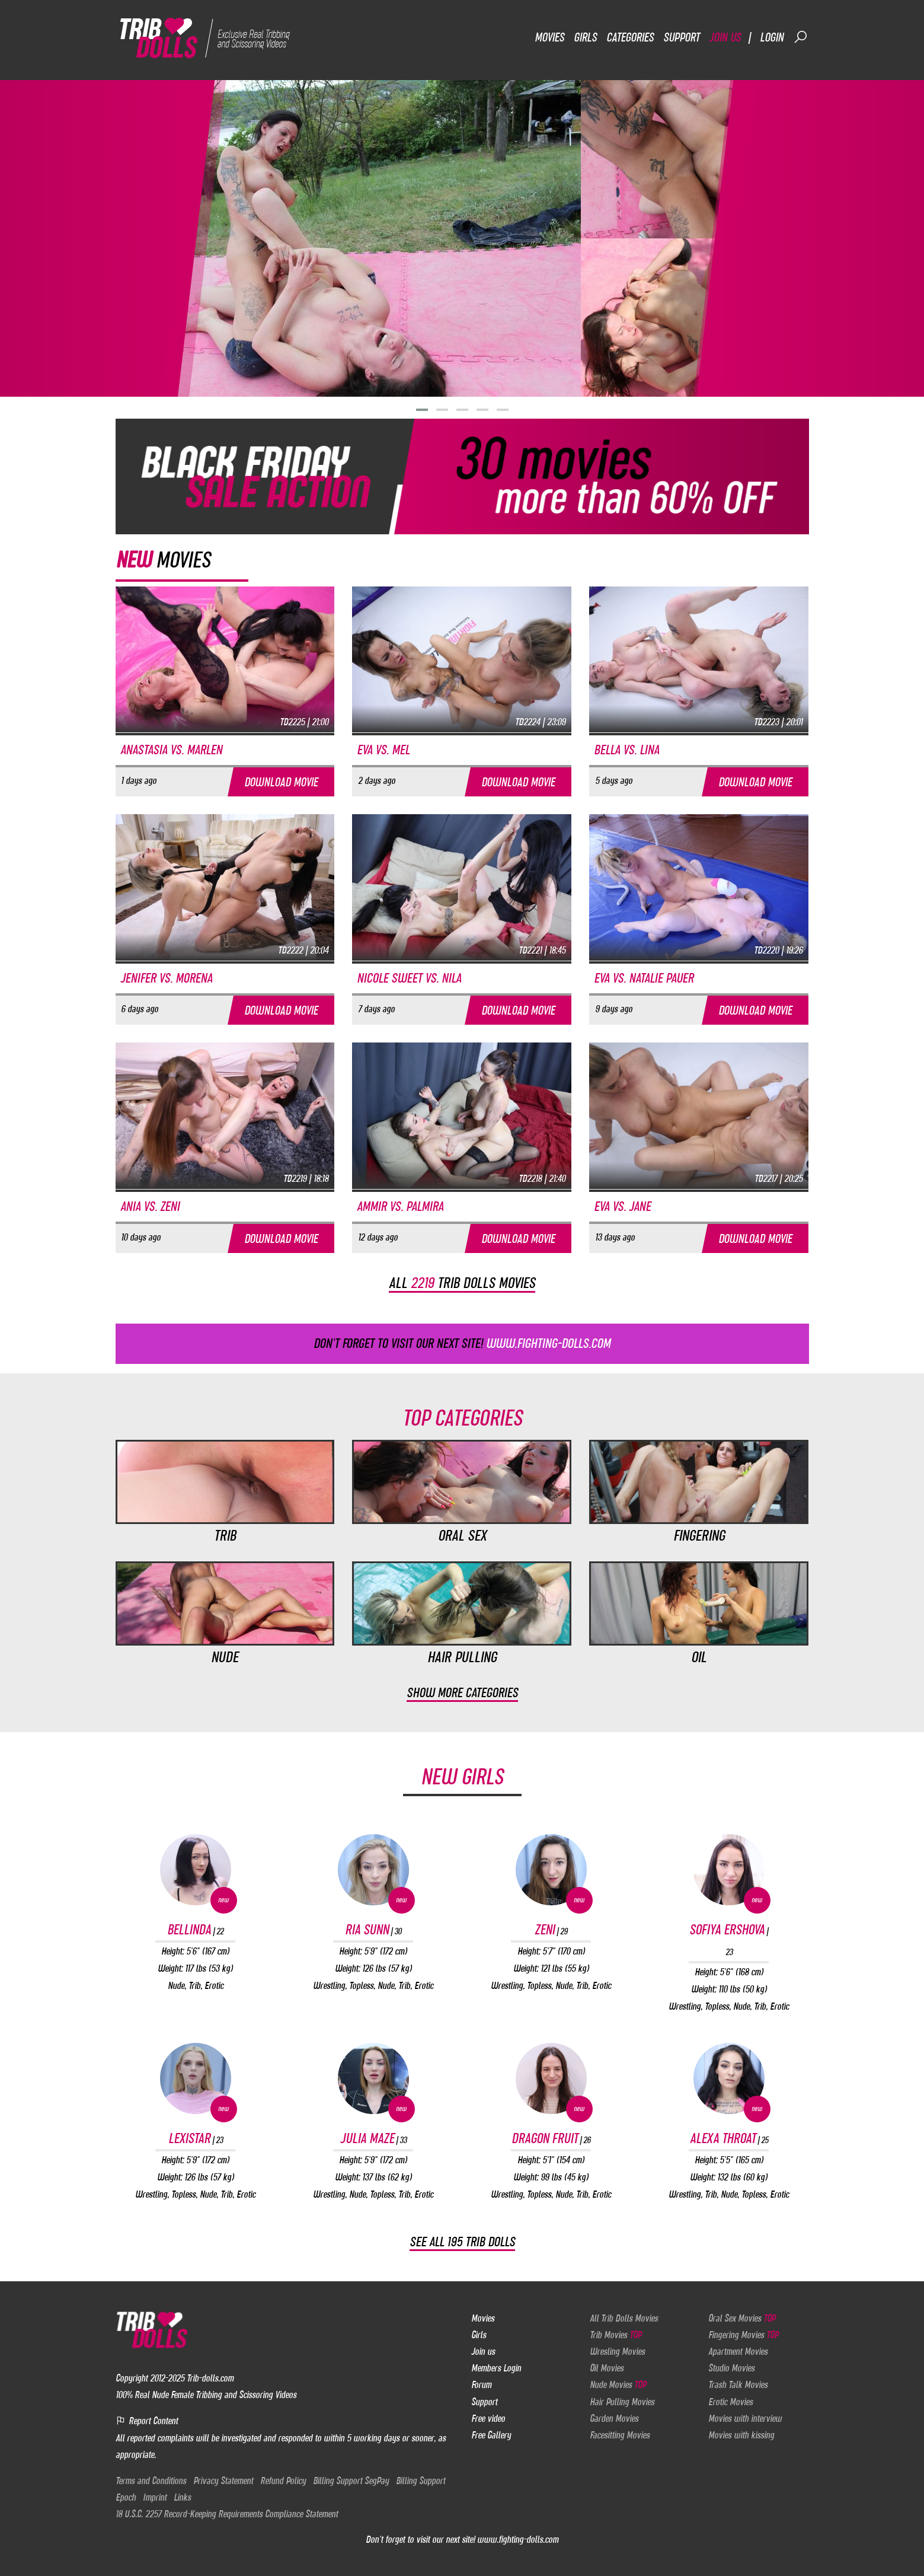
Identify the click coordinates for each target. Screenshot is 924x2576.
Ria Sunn (373, 1930)
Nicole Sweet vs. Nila (409, 978)
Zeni (551, 1930)
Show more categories (462, 1693)
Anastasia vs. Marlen (171, 749)
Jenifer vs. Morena (166, 978)
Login (772, 37)
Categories (630, 37)
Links (182, 2497)
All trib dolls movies (462, 1283)
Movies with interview (745, 2418)
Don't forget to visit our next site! (462, 1343)
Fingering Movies (743, 2334)
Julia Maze (373, 2139)
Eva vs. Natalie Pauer (643, 978)
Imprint (155, 2497)
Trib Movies (615, 2334)
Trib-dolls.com (210, 2378)
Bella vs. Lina (626, 749)
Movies (549, 37)
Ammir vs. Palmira (400, 1206)
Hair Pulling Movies (622, 2401)
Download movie (281, 782)
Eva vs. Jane (622, 1206)
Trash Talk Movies (738, 2385)
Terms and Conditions (151, 2480)
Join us (725, 37)
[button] (422, 410)
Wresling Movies (617, 2352)
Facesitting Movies (620, 2435)
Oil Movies (607, 2368)
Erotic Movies (730, 2401)
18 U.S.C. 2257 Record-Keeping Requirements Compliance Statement (227, 2514)
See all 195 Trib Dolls (462, 2241)
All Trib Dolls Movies (624, 2318)
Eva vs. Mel (383, 749)
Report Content (147, 2421)
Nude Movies (618, 2385)
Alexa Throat (729, 2139)
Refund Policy (283, 2480)
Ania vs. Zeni (150, 1206)
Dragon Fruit (550, 2139)
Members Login (496, 2368)
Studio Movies (731, 2368)
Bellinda (195, 1930)
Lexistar (195, 2139)
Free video (488, 2418)
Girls (585, 37)
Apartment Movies (738, 2352)
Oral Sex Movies (741, 2318)
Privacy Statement (223, 2480)
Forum (481, 2385)
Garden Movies (614, 2418)
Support (681, 37)
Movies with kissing (741, 2435)
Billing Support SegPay (351, 2480)
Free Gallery (491, 2435)
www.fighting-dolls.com (517, 2539)
